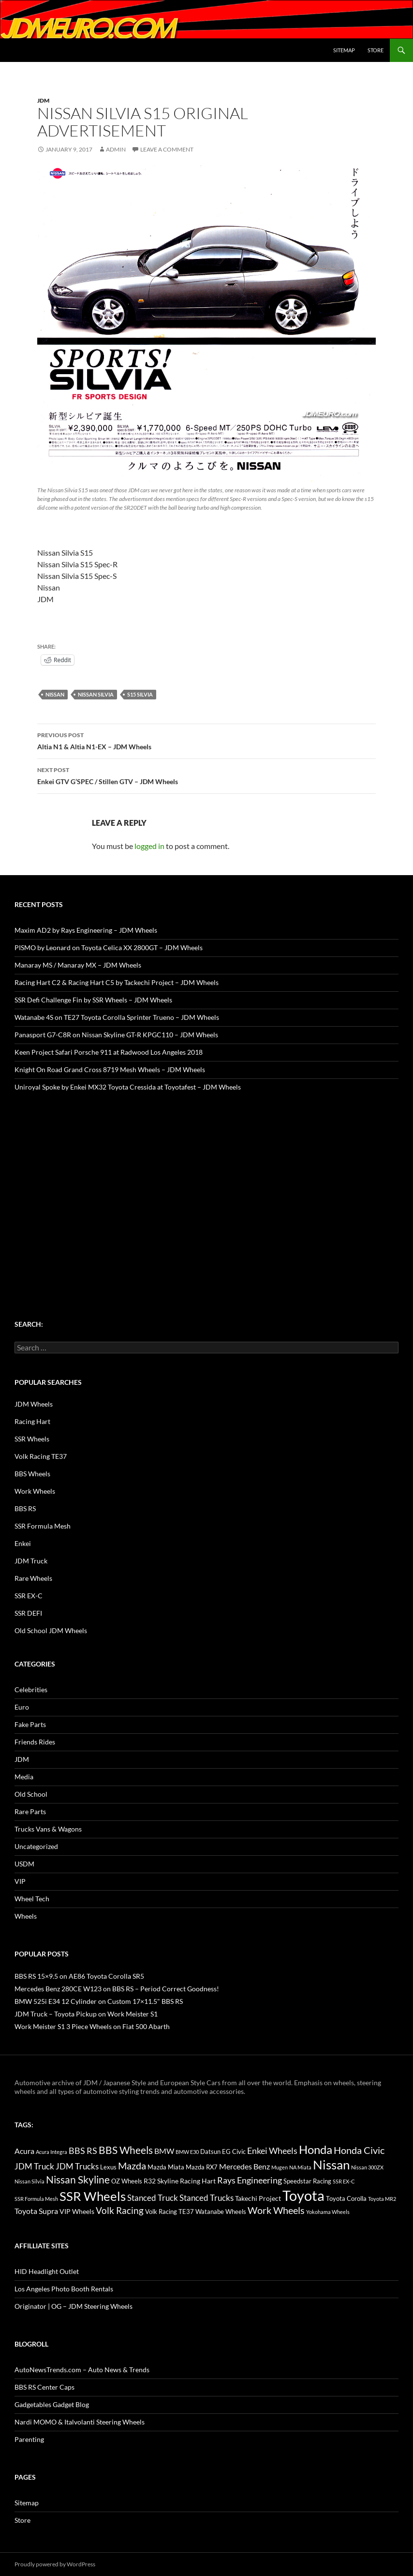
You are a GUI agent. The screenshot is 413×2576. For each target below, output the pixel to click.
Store (376, 50)
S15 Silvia (140, 694)
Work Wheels (35, 1491)
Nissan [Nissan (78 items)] (331, 2164)
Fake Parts (30, 1724)
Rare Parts (30, 1811)
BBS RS (25, 1508)
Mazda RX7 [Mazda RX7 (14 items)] (202, 2167)
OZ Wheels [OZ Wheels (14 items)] (126, 2181)
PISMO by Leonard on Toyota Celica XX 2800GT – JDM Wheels (109, 947)
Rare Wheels (33, 1578)
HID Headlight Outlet (47, 2271)
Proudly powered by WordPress (55, 2564)
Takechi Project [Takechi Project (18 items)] (258, 2198)
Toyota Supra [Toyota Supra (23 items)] (36, 2210)
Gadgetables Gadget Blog (52, 2404)
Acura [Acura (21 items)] (24, 2151)
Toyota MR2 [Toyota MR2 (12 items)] (382, 2199)
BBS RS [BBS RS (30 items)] (83, 2150)
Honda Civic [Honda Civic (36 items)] (359, 2150)
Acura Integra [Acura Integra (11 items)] (51, 2152)
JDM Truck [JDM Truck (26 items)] (34, 2166)
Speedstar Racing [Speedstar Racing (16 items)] (307, 2181)
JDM (43, 100)
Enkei (23, 1543)
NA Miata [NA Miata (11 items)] (300, 2167)
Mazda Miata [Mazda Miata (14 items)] (166, 2167)
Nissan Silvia (96, 694)
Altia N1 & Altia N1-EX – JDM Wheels (206, 740)
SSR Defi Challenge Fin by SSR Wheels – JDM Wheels (93, 1000)
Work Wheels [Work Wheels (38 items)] (276, 2210)
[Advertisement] (206, 1187)
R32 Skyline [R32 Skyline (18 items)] (161, 2181)
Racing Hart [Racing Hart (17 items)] (198, 2181)
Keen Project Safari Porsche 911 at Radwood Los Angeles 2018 (109, 1052)
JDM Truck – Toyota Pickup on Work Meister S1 (86, 2014)
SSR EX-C (29, 1595)
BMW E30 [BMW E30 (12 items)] (187, 2152)
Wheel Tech (32, 1898)
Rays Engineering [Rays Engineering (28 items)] (249, 2180)
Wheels (26, 1916)
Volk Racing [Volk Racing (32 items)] (120, 2210)
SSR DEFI (28, 1613)
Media (24, 1777)
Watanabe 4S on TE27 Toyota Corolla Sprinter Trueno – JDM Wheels (117, 1017)
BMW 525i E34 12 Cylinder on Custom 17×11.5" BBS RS (99, 2001)
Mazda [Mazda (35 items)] (132, 2165)
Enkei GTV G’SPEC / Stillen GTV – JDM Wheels (206, 775)
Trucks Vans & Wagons (48, 1829)
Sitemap (344, 50)
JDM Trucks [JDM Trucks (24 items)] (77, 2166)
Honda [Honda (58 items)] (315, 2149)
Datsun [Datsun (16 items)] (210, 2151)
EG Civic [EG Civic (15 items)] (234, 2151)
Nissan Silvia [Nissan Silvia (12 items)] (29, 2181)
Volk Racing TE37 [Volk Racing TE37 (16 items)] (169, 2211)
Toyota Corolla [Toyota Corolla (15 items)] (346, 2198)
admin (116, 149)
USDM (24, 1864)
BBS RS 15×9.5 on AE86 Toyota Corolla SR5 (79, 1976)
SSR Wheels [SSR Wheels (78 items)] (92, 2196)
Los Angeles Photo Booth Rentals (64, 2289)
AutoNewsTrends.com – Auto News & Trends (82, 2369)
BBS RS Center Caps (44, 2387)
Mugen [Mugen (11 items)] (279, 2167)
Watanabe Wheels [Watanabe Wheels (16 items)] (220, 2211)
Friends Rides (35, 1742)
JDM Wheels (34, 1404)
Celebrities (31, 1689)
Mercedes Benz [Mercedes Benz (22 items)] (244, 2166)
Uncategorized (36, 1846)
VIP (20, 1881)
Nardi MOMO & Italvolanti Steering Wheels (80, 2422)
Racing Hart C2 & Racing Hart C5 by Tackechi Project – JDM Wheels (117, 982)
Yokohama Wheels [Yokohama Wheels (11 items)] (328, 2212)
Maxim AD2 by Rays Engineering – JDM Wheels (86, 930)
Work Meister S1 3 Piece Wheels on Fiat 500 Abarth (92, 2026)
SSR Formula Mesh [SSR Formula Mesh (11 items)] (36, 2199)
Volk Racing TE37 (41, 1456)
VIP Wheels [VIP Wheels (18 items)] (76, 2211)
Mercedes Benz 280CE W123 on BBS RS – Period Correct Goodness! (117, 1989)
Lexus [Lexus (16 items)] (108, 2167)
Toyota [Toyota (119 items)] (303, 2195)
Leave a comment (166, 149)
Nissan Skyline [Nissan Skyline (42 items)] (78, 2179)
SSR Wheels (32, 1439)
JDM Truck (31, 1561)
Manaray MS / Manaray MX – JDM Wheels (78, 965)
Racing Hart (32, 1421)
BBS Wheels (32, 1474)
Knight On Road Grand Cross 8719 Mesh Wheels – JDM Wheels (110, 1069)
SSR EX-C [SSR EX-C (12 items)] (344, 2181)
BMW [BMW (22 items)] (164, 2150)
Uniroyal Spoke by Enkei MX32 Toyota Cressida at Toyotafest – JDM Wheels (128, 1087)
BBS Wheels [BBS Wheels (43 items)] (126, 2150)
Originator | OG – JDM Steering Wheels (74, 2306)
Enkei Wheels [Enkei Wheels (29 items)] (272, 2150)
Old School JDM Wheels (51, 1630)
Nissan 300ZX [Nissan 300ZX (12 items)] (367, 2167)
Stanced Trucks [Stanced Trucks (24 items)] (206, 2198)
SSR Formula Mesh (43, 1526)
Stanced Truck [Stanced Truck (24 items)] (152, 2198)
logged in (149, 845)
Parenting (29, 2439)
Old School (31, 1794)
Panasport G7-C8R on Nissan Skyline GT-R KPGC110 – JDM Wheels (116, 1034)
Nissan (54, 694)
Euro (22, 1707)
